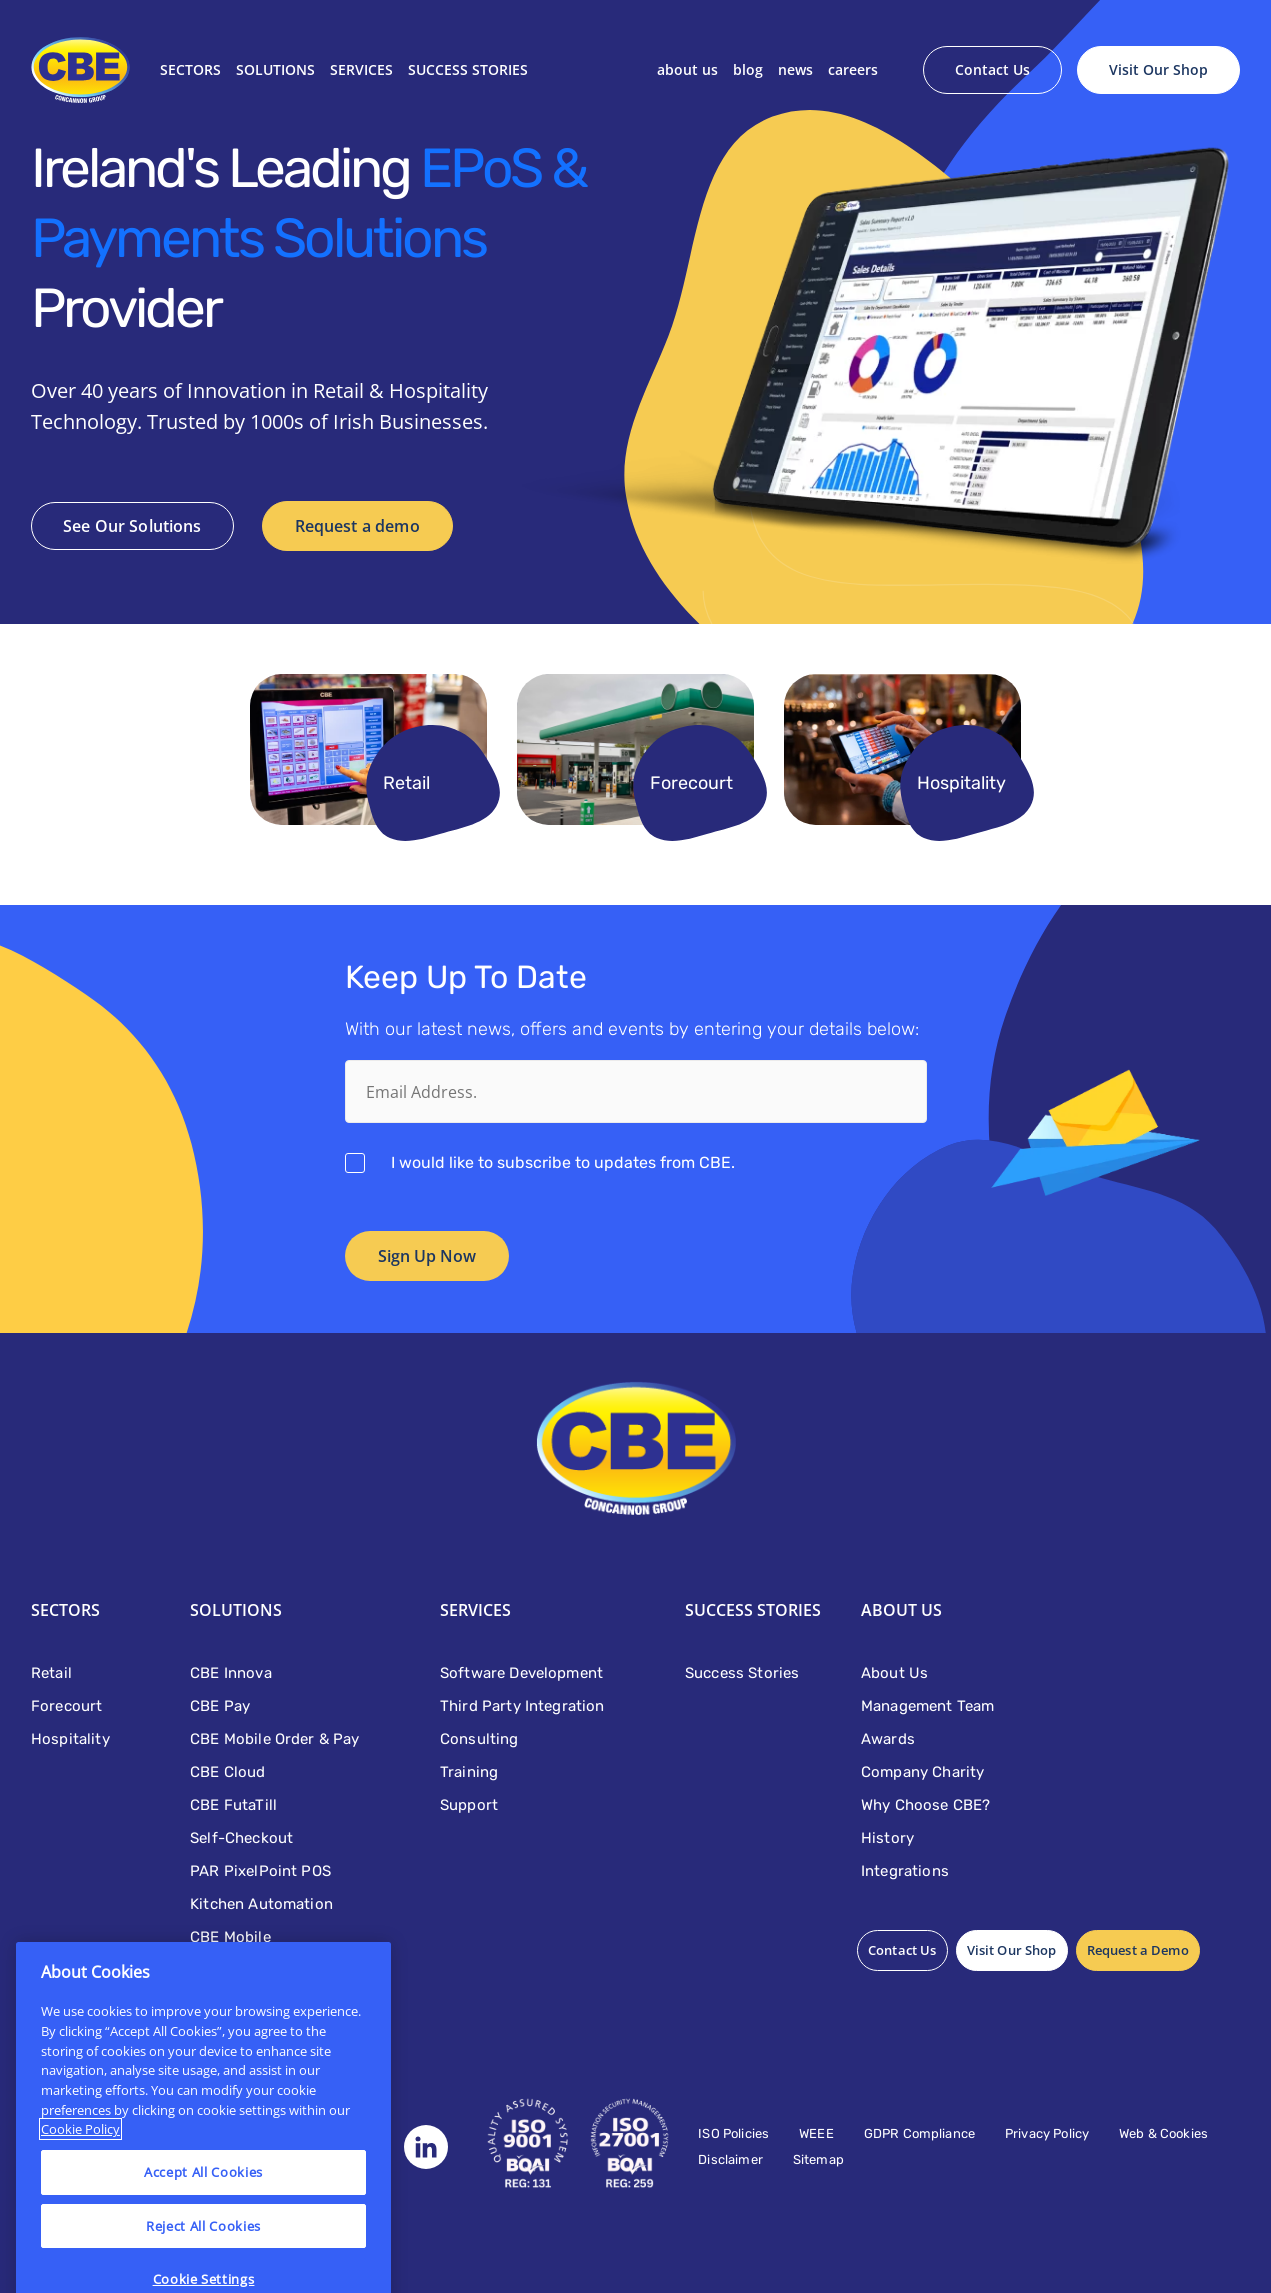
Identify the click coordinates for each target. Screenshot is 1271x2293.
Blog (748, 69)
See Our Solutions (132, 526)
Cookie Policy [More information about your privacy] (80, 2172)
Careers (853, 69)
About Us (687, 69)
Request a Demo (1138, 1950)
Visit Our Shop (1158, 69)
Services (361, 69)
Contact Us (992, 69)
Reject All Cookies (203, 2268)
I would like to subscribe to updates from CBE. (563, 1162)
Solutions (275, 69)
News (795, 69)
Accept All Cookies (203, 2214)
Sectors (190, 69)
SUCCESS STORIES (468, 69)
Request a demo (357, 526)
